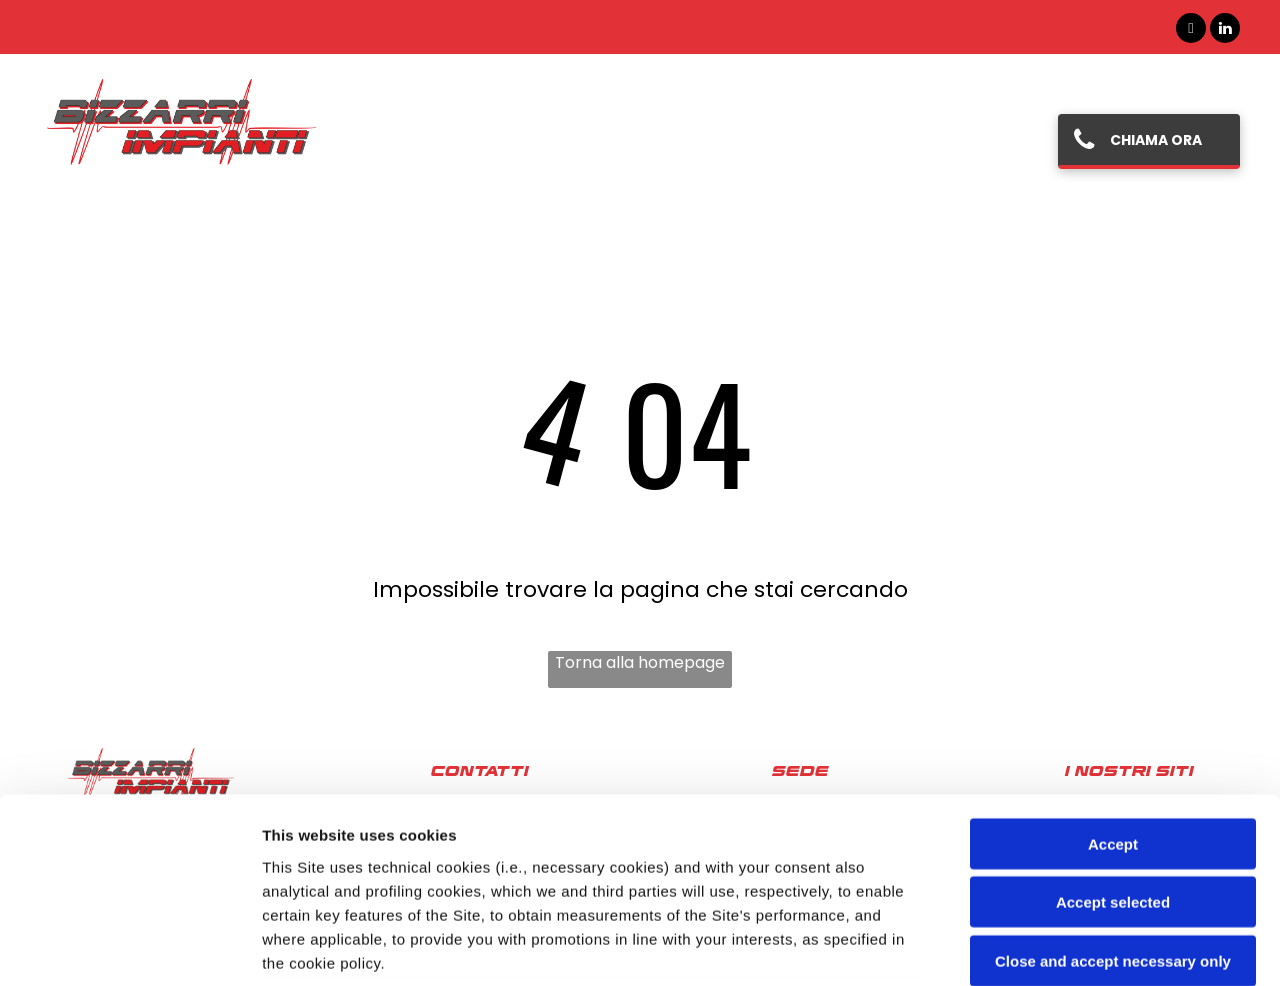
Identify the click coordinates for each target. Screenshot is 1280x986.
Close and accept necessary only (1113, 794)
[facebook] (1191, 30)
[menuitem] (428, 140)
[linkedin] (1225, 30)
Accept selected (1113, 735)
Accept (1113, 677)
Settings (1017, 946)
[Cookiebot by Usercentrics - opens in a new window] (129, 947)
